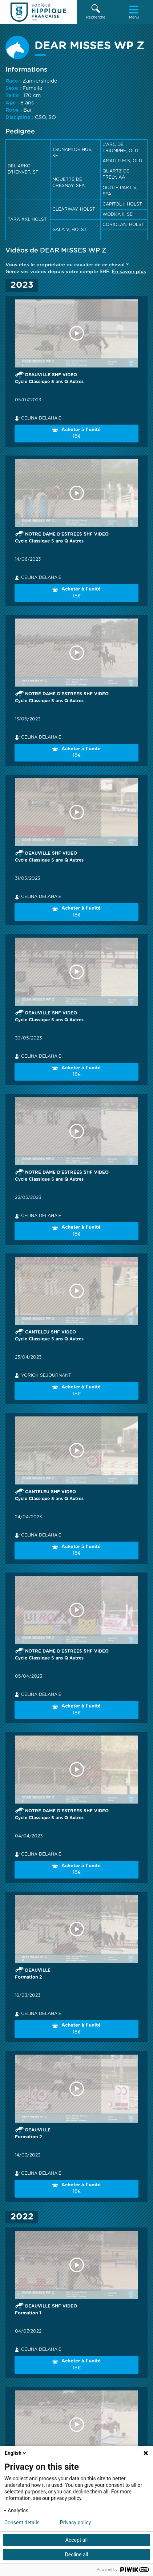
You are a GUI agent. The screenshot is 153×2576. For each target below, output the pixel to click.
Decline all (76, 2554)
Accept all (76, 2540)
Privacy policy (75, 2522)
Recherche (96, 11)
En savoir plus (129, 272)
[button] (96, 12)
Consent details (22, 2522)
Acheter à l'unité (76, 434)
